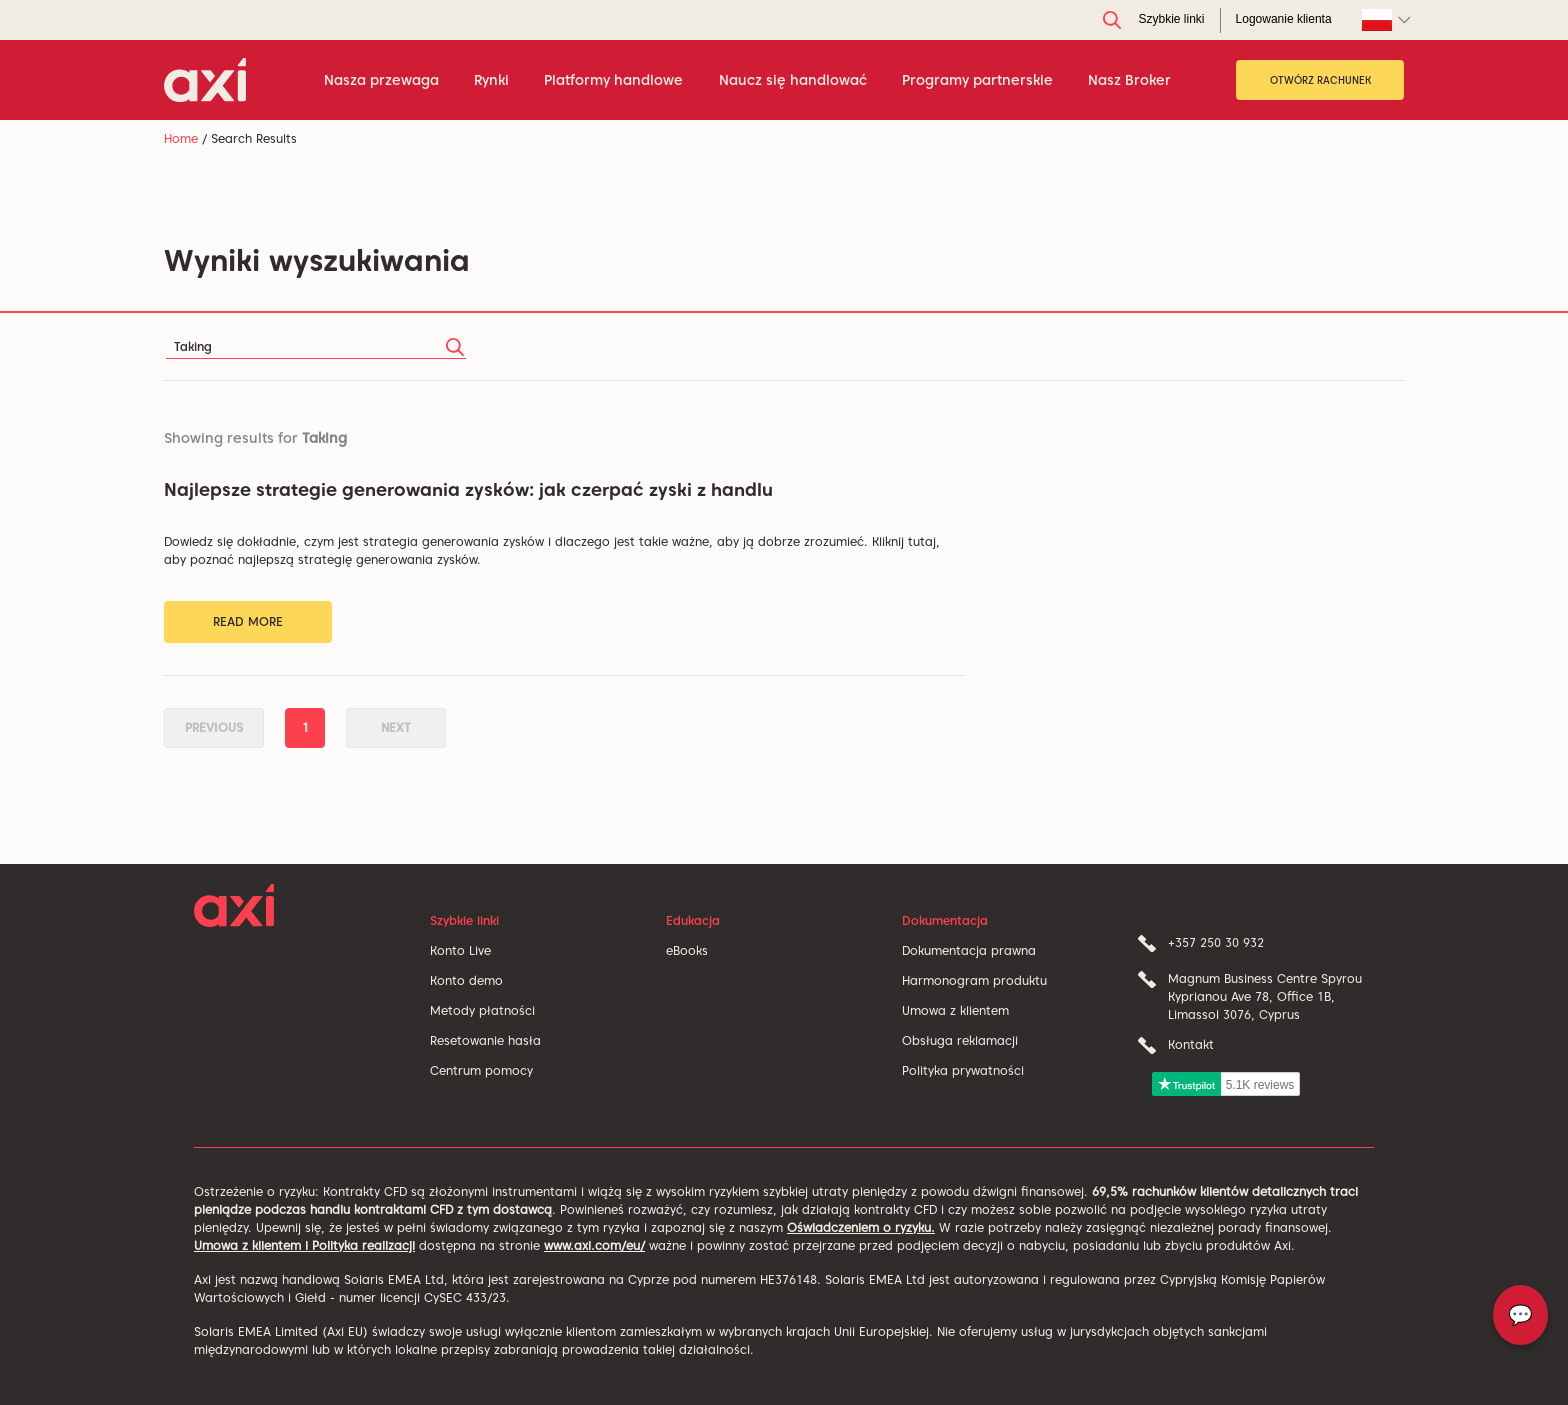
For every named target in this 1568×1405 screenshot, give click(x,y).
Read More (248, 621)
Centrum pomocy (481, 1070)
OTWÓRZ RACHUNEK (1320, 80)
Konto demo (466, 980)
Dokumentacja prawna (969, 950)
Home (181, 138)
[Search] (316, 346)
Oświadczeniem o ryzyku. (861, 1227)
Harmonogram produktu (974, 980)
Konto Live (460, 950)
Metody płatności (482, 1010)
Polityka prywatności (963, 1070)
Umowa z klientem (955, 1010)
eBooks (687, 950)
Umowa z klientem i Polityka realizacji (304, 1245)
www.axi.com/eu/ (594, 1245)
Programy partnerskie (977, 80)
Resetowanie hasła (485, 1040)
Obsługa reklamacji (960, 1040)
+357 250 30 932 (1216, 942)
